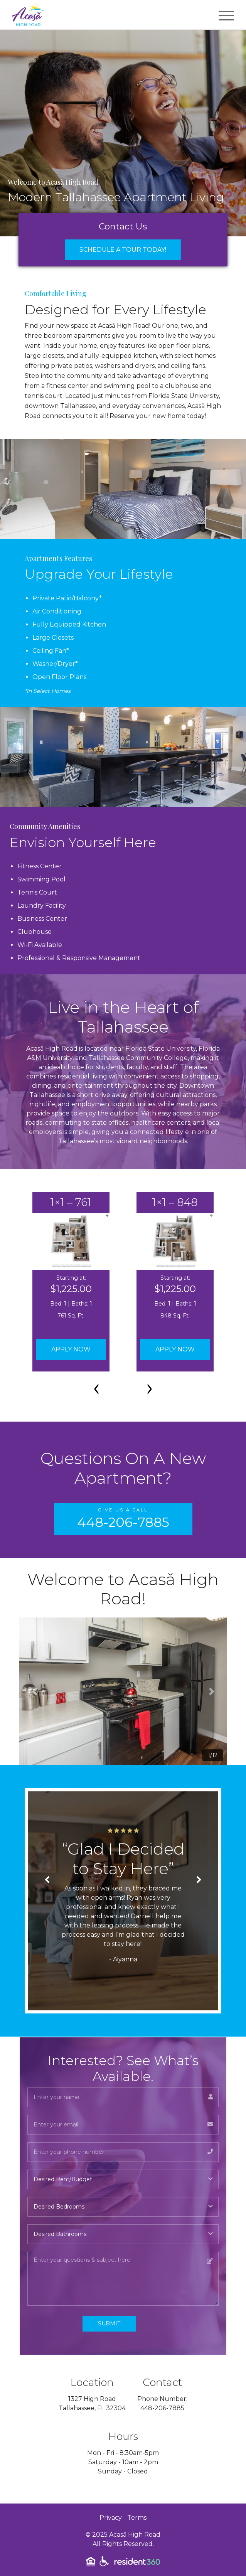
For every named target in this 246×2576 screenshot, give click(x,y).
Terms (137, 2517)
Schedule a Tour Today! (122, 249)
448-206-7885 (162, 2408)
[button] (34, 1691)
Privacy (110, 2517)
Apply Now (71, 1349)
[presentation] (96, 1386)
